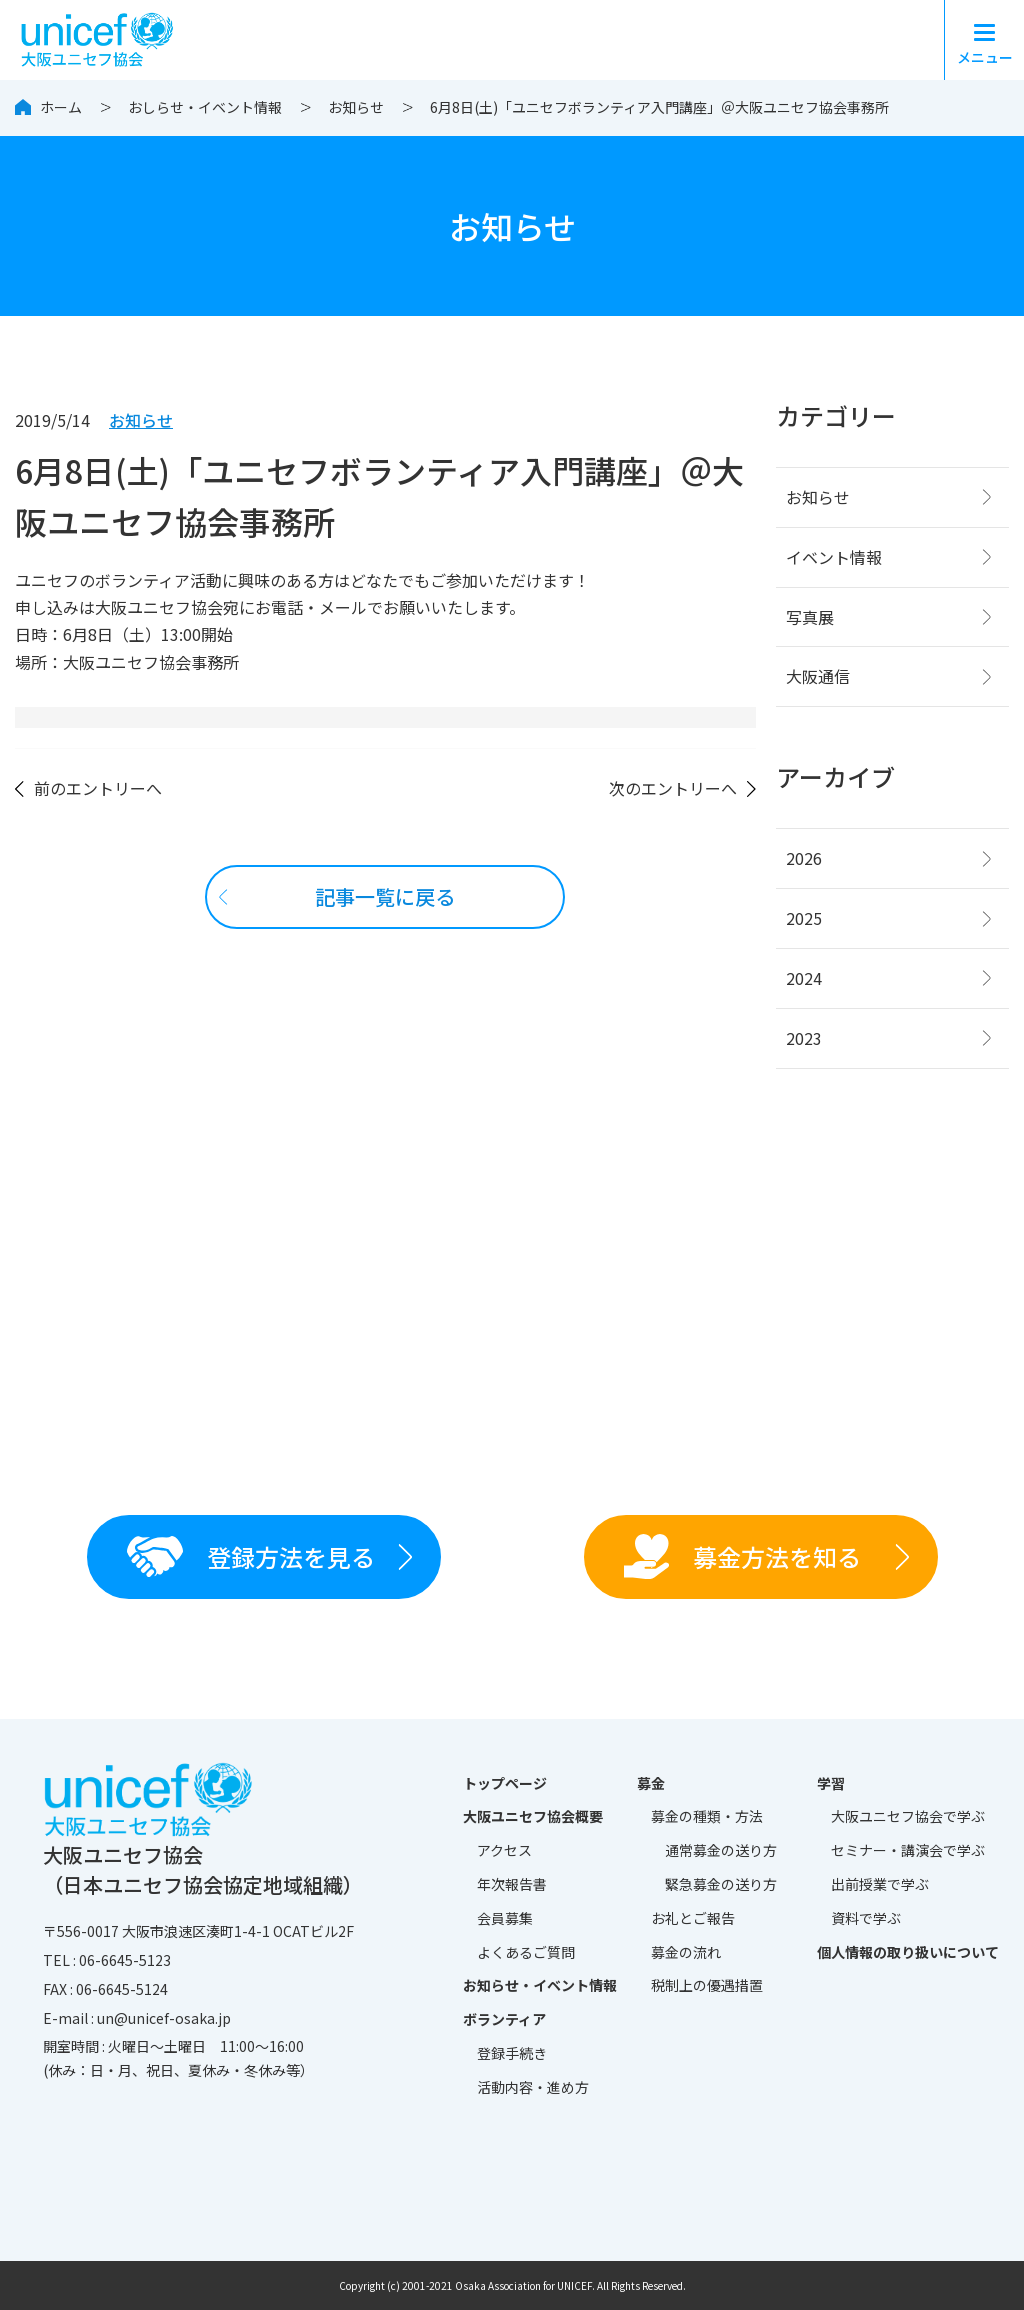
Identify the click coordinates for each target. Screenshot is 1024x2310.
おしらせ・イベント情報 (205, 107)
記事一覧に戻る (385, 896)
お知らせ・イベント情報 (540, 1985)
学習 (831, 1783)
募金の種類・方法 (707, 1816)
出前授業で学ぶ (880, 1884)
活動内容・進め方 (533, 2087)
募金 (651, 1783)
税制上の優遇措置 (707, 1985)
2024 (804, 978)
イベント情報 (834, 557)
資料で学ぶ (866, 1918)
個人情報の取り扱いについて (908, 1952)
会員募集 (505, 1918)
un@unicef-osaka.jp (164, 2018)
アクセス (504, 1850)
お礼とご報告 (693, 1918)
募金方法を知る (742, 1556)
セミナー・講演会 (908, 1851)
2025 (804, 918)
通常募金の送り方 (721, 1850)
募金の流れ (686, 1952)
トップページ (505, 1783)
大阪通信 (818, 676)
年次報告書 (512, 1884)
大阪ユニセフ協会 (908, 1817)
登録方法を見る (251, 1556)
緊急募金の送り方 (721, 1884)
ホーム (61, 107)
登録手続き (512, 2053)
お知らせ (356, 107)
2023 (804, 1038)
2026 (804, 858)
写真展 (810, 617)
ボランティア (504, 2019)
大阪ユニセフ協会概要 (533, 1816)
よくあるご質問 (526, 1952)
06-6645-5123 (125, 1960)
